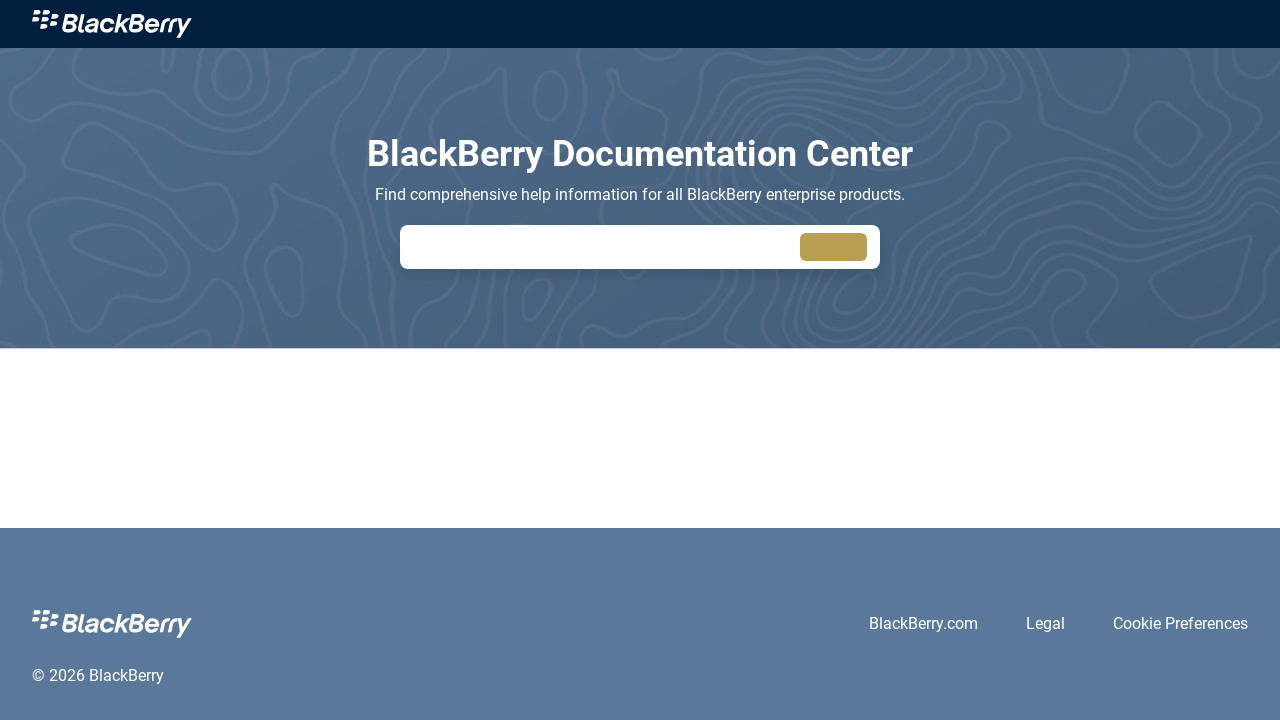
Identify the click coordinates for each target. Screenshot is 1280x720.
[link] (112, 24)
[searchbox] (833, 247)
